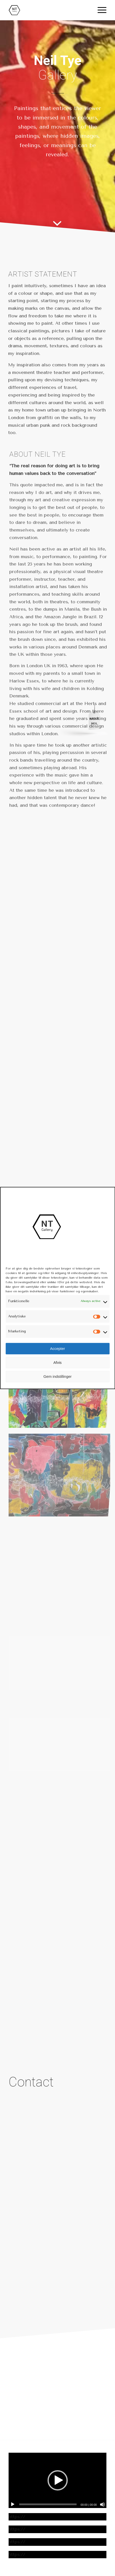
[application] (57, 2480)
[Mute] (102, 2504)
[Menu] (99, 10)
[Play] (12, 2504)
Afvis (57, 1362)
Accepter (57, 1348)
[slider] (48, 2504)
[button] (58, 2480)
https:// (17, 2516)
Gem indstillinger (57, 1376)
